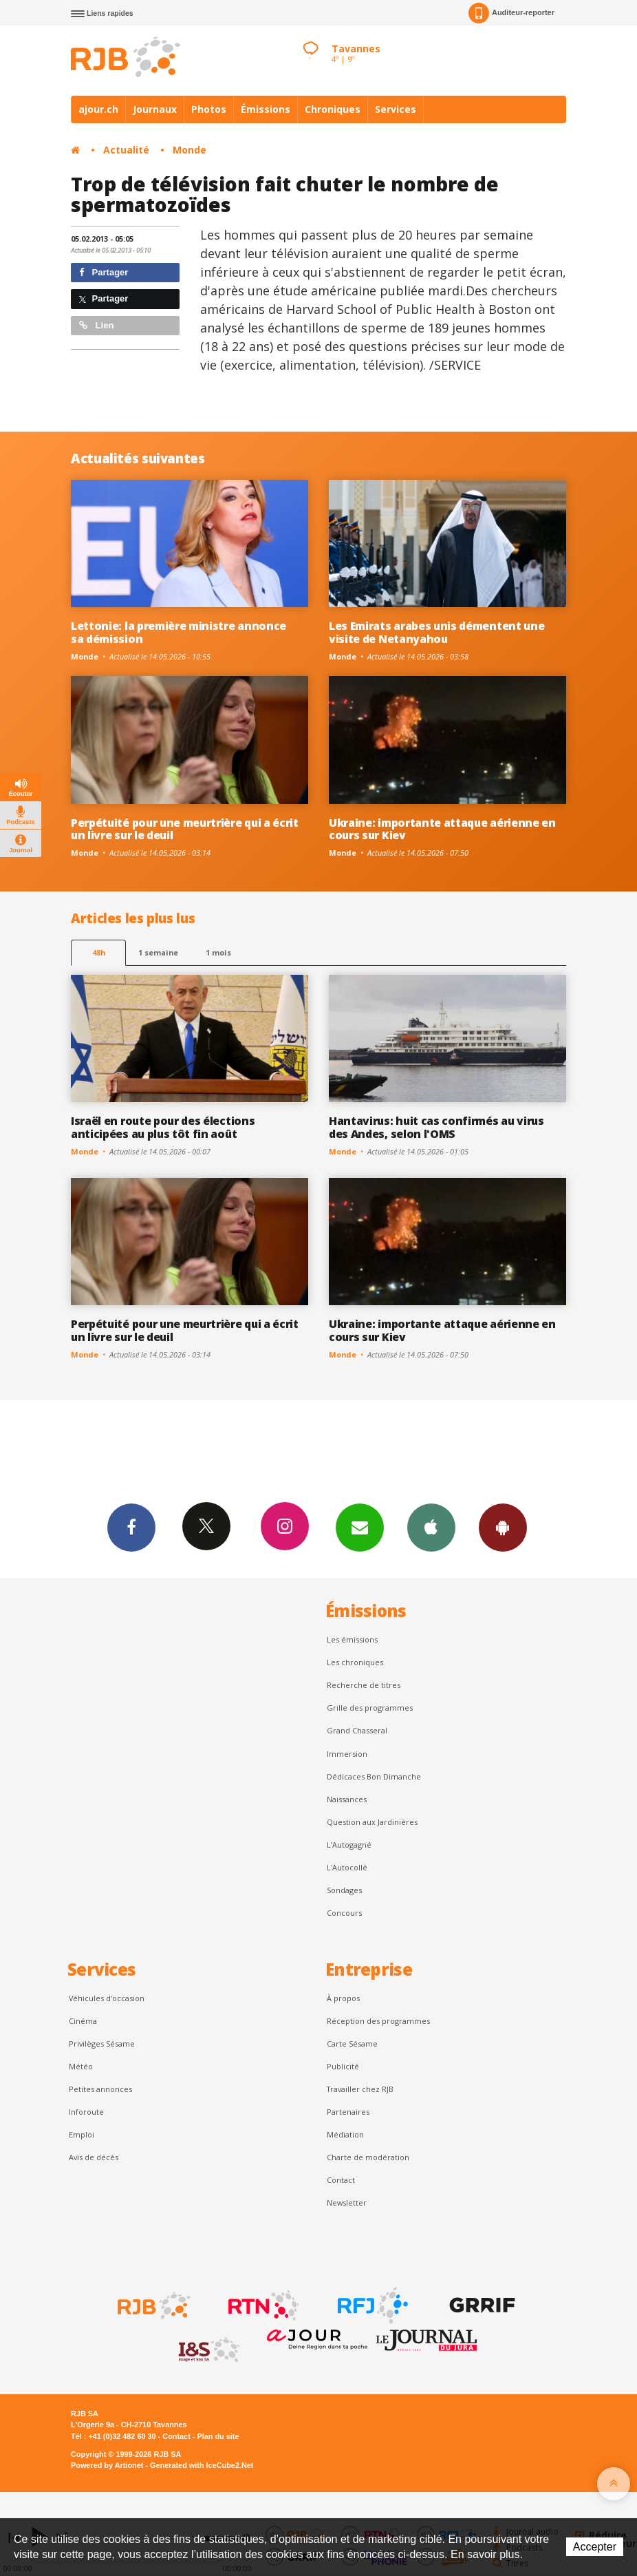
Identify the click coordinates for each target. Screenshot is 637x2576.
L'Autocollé (347, 1867)
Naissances (347, 1799)
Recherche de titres (363, 1684)
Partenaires (348, 2111)
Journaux (155, 109)
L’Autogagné (349, 1844)
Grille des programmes (370, 1707)
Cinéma (83, 2020)
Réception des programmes (378, 2020)
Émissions (265, 109)
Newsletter (347, 2202)
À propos (343, 1998)
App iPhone (431, 1526)
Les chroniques (355, 1662)
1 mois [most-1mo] (218, 952)
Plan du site (218, 2436)
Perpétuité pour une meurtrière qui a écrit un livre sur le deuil (185, 829)
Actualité (126, 149)
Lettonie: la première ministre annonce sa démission (178, 632)
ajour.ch (98, 109)
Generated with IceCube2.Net (201, 2465)
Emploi (81, 2134)
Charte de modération (368, 2157)
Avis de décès (93, 2157)
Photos (208, 109)
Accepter (594, 2547)
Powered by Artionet (107, 2465)
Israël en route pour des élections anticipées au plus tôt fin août (163, 1127)
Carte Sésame (352, 2043)
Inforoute (86, 2111)
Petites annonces (100, 2088)
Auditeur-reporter (511, 13)
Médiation (345, 2134)
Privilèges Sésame (102, 2043)
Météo (81, 2066)
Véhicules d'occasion (106, 1998)
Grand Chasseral (357, 1730)
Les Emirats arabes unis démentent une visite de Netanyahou (436, 632)
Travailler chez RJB (360, 2088)
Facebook (131, 1526)
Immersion (347, 1753)
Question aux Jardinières (372, 1821)
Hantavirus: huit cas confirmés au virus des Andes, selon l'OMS (436, 1127)
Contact (341, 2179)
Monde (189, 149)
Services (395, 109)
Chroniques (332, 109)
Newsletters (360, 1526)
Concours (344, 1912)
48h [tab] (98, 952)
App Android (503, 1526)
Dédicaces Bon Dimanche (374, 1776)
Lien (96, 325)
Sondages (344, 1890)
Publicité (343, 2066)
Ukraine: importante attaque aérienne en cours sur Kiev (442, 829)
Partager (103, 272)
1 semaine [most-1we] (158, 952)
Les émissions (352, 1639)
